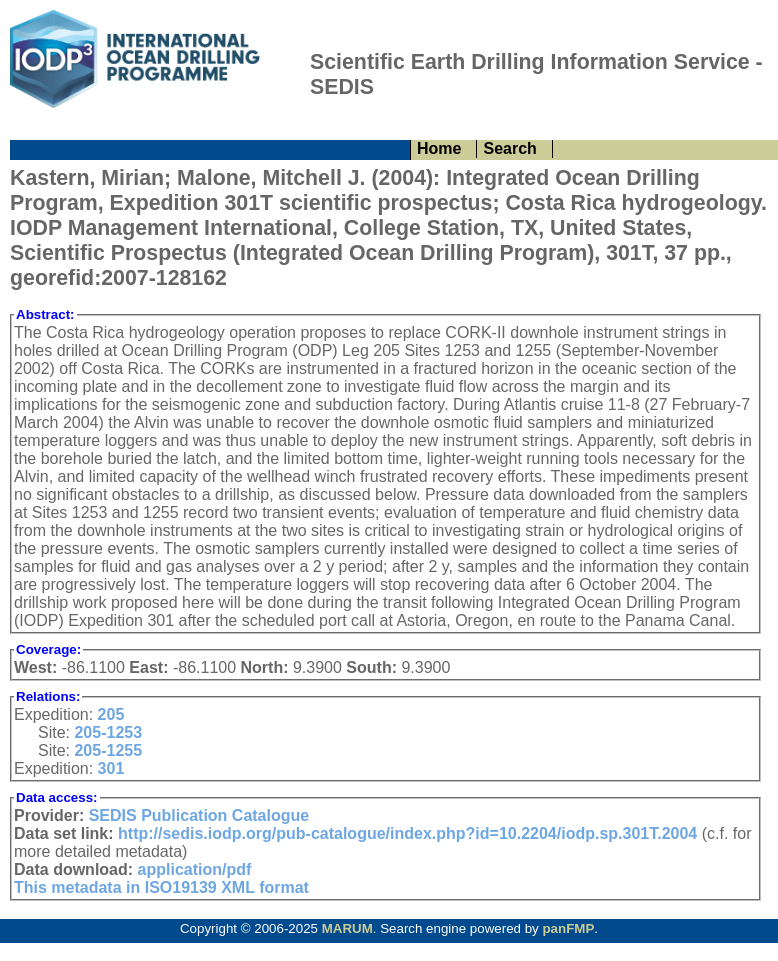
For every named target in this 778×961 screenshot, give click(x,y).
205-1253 (108, 732)
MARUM (347, 928)
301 (111, 768)
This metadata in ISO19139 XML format (161, 887)
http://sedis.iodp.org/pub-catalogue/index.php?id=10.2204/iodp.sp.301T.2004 (407, 833)
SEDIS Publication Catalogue (199, 815)
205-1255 (108, 750)
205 (111, 714)
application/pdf (195, 869)
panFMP (568, 928)
